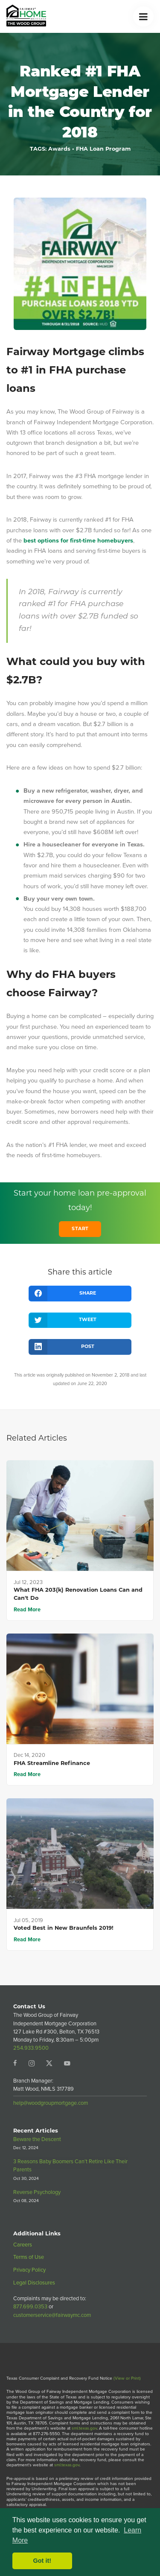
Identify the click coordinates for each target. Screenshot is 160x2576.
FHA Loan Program (103, 149)
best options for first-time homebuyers (78, 540)
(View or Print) (127, 2378)
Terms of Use (28, 2257)
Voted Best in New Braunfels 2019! (63, 1928)
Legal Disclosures (34, 2282)
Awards (59, 149)
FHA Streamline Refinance (52, 1763)
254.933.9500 (31, 2048)
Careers (22, 2245)
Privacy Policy (29, 2270)
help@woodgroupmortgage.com (50, 2103)
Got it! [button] (42, 2560)
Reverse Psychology (37, 2192)
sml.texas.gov (84, 2428)
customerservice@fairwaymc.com (52, 2315)
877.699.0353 (30, 2306)
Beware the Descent (37, 2139)
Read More (27, 1609)
